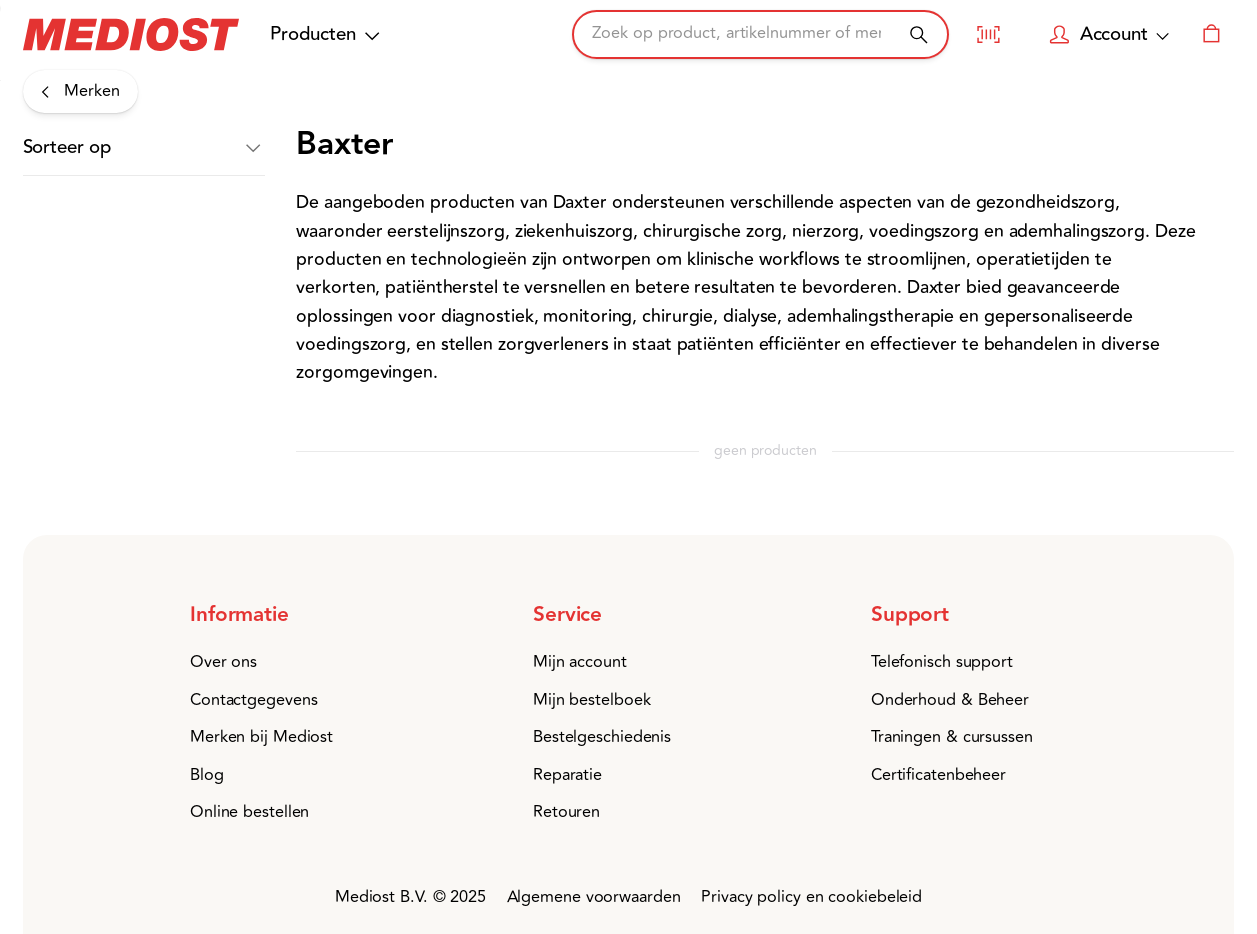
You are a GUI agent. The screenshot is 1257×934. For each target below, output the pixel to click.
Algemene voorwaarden (594, 897)
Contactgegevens (254, 700)
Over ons (223, 662)
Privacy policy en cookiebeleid (811, 897)
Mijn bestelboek (592, 700)
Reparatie (567, 775)
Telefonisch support (942, 662)
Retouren (566, 812)
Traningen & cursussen (952, 737)
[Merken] (80, 91)
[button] (144, 148)
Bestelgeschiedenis (602, 737)
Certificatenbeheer (938, 775)
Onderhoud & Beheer (950, 700)
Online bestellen (249, 812)
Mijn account (580, 662)
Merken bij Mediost (261, 737)
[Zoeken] (918, 34)
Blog (207, 775)
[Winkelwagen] (1212, 34)
